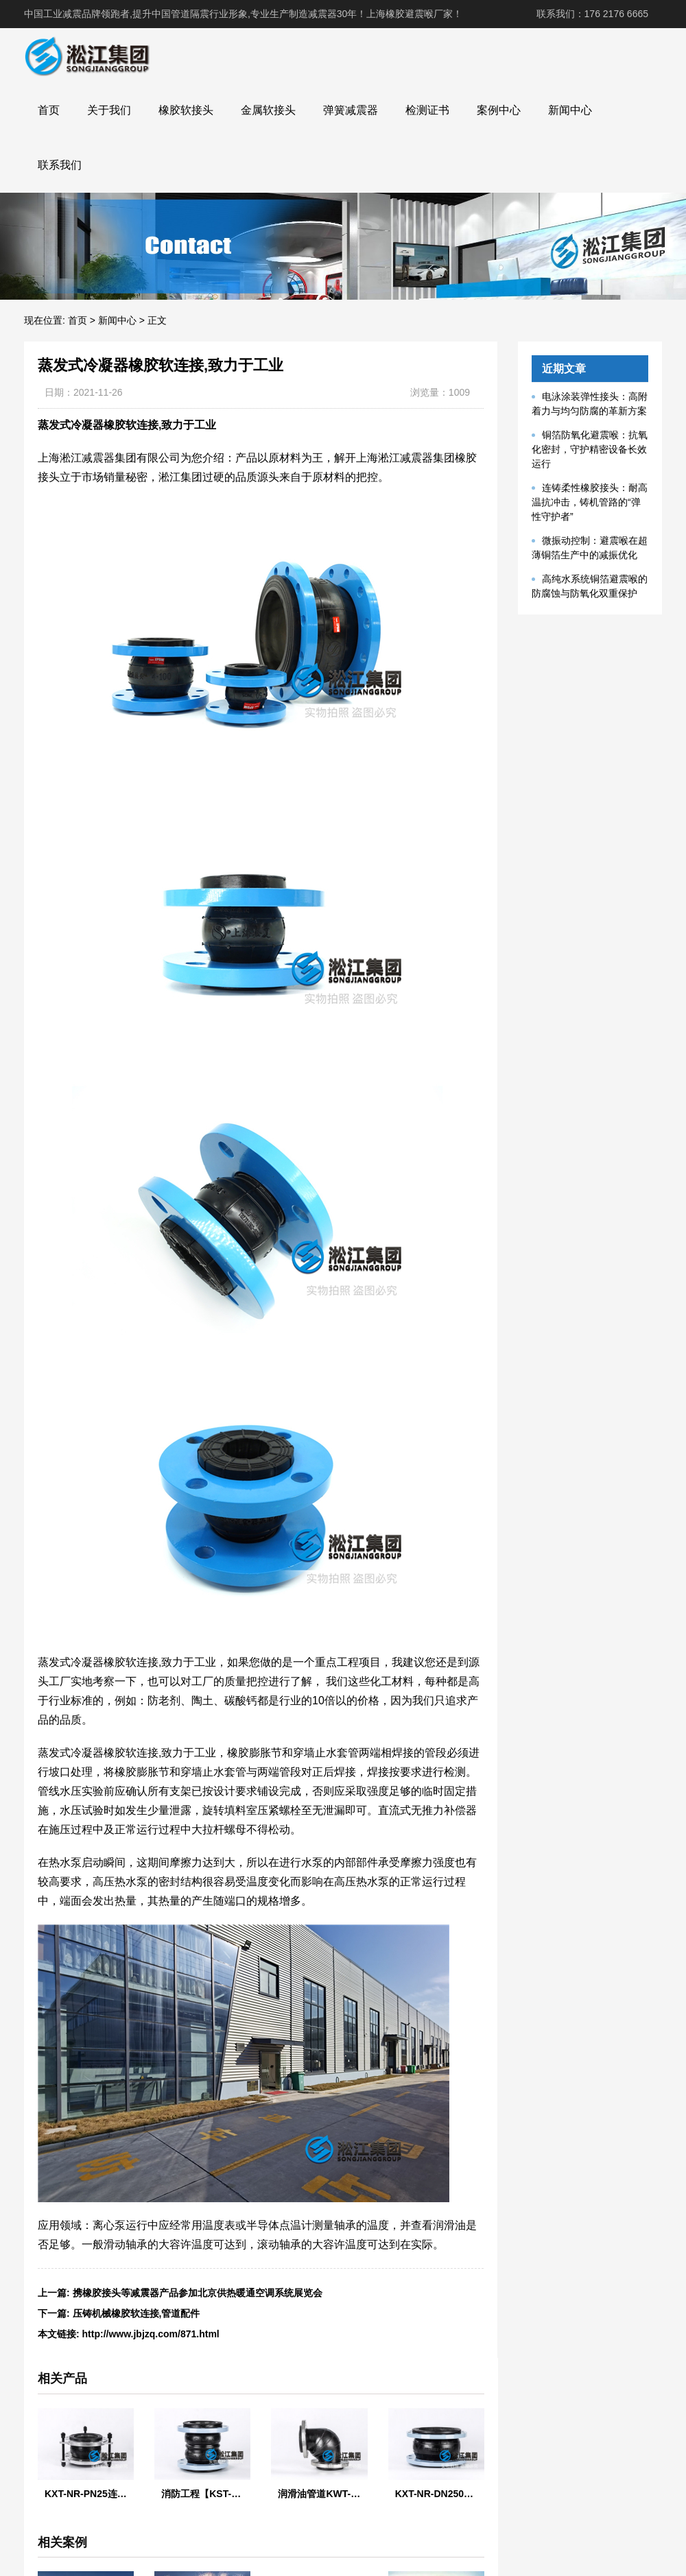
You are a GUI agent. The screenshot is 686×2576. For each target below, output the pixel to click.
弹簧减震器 (350, 110)
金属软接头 (268, 110)
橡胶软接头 (185, 110)
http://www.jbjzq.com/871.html (151, 2333)
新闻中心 (570, 110)
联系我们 (60, 165)
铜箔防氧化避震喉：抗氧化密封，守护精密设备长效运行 (590, 449)
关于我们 (109, 110)
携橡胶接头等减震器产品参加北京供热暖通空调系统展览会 (197, 2292)
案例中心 (499, 110)
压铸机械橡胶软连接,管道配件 (136, 2313)
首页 (49, 110)
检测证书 (427, 110)
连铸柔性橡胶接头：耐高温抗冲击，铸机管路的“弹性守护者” (590, 502)
